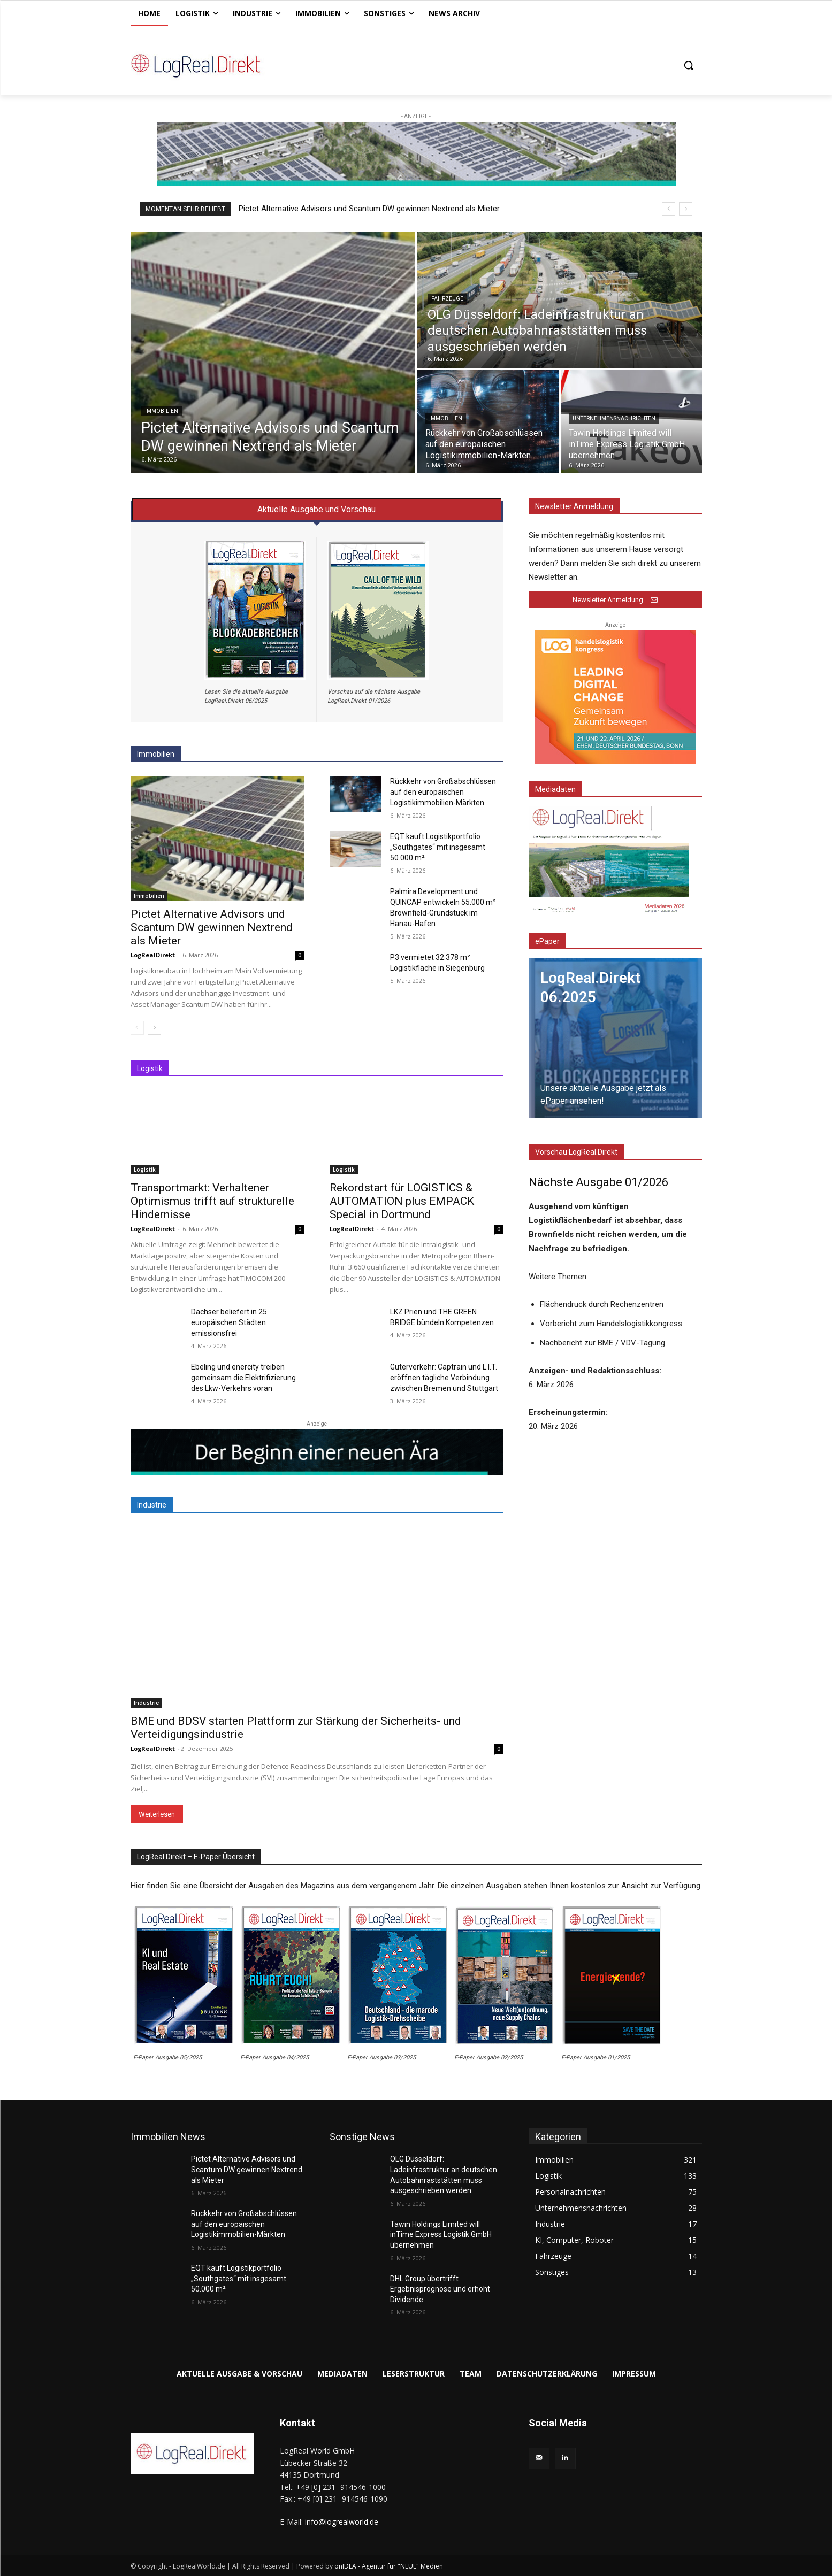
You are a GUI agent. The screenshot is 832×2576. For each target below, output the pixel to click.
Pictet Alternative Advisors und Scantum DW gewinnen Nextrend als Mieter (369, 208)
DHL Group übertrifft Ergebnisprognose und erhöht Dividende (440, 2289)
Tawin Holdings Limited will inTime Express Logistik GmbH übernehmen (441, 2234)
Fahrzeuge (447, 299)
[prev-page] (137, 1028)
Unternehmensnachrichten (614, 418)
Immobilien (161, 411)
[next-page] (154, 1028)
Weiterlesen (157, 1814)
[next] (685, 209)
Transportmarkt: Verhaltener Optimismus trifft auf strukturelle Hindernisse (212, 1201)
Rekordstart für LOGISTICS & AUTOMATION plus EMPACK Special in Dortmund (402, 1201)
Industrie (146, 1702)
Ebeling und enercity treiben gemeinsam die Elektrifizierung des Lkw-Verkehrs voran (243, 1378)
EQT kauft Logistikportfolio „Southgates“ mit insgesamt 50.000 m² (437, 847)
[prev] (668, 209)
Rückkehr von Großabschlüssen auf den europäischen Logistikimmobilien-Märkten (443, 792)
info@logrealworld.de (341, 2522)
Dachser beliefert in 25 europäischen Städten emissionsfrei (229, 1322)
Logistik (145, 1169)
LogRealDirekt (153, 955)
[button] (688, 65)
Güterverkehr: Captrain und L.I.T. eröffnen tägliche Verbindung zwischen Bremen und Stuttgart (444, 1378)
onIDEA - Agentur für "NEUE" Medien (388, 2566)
